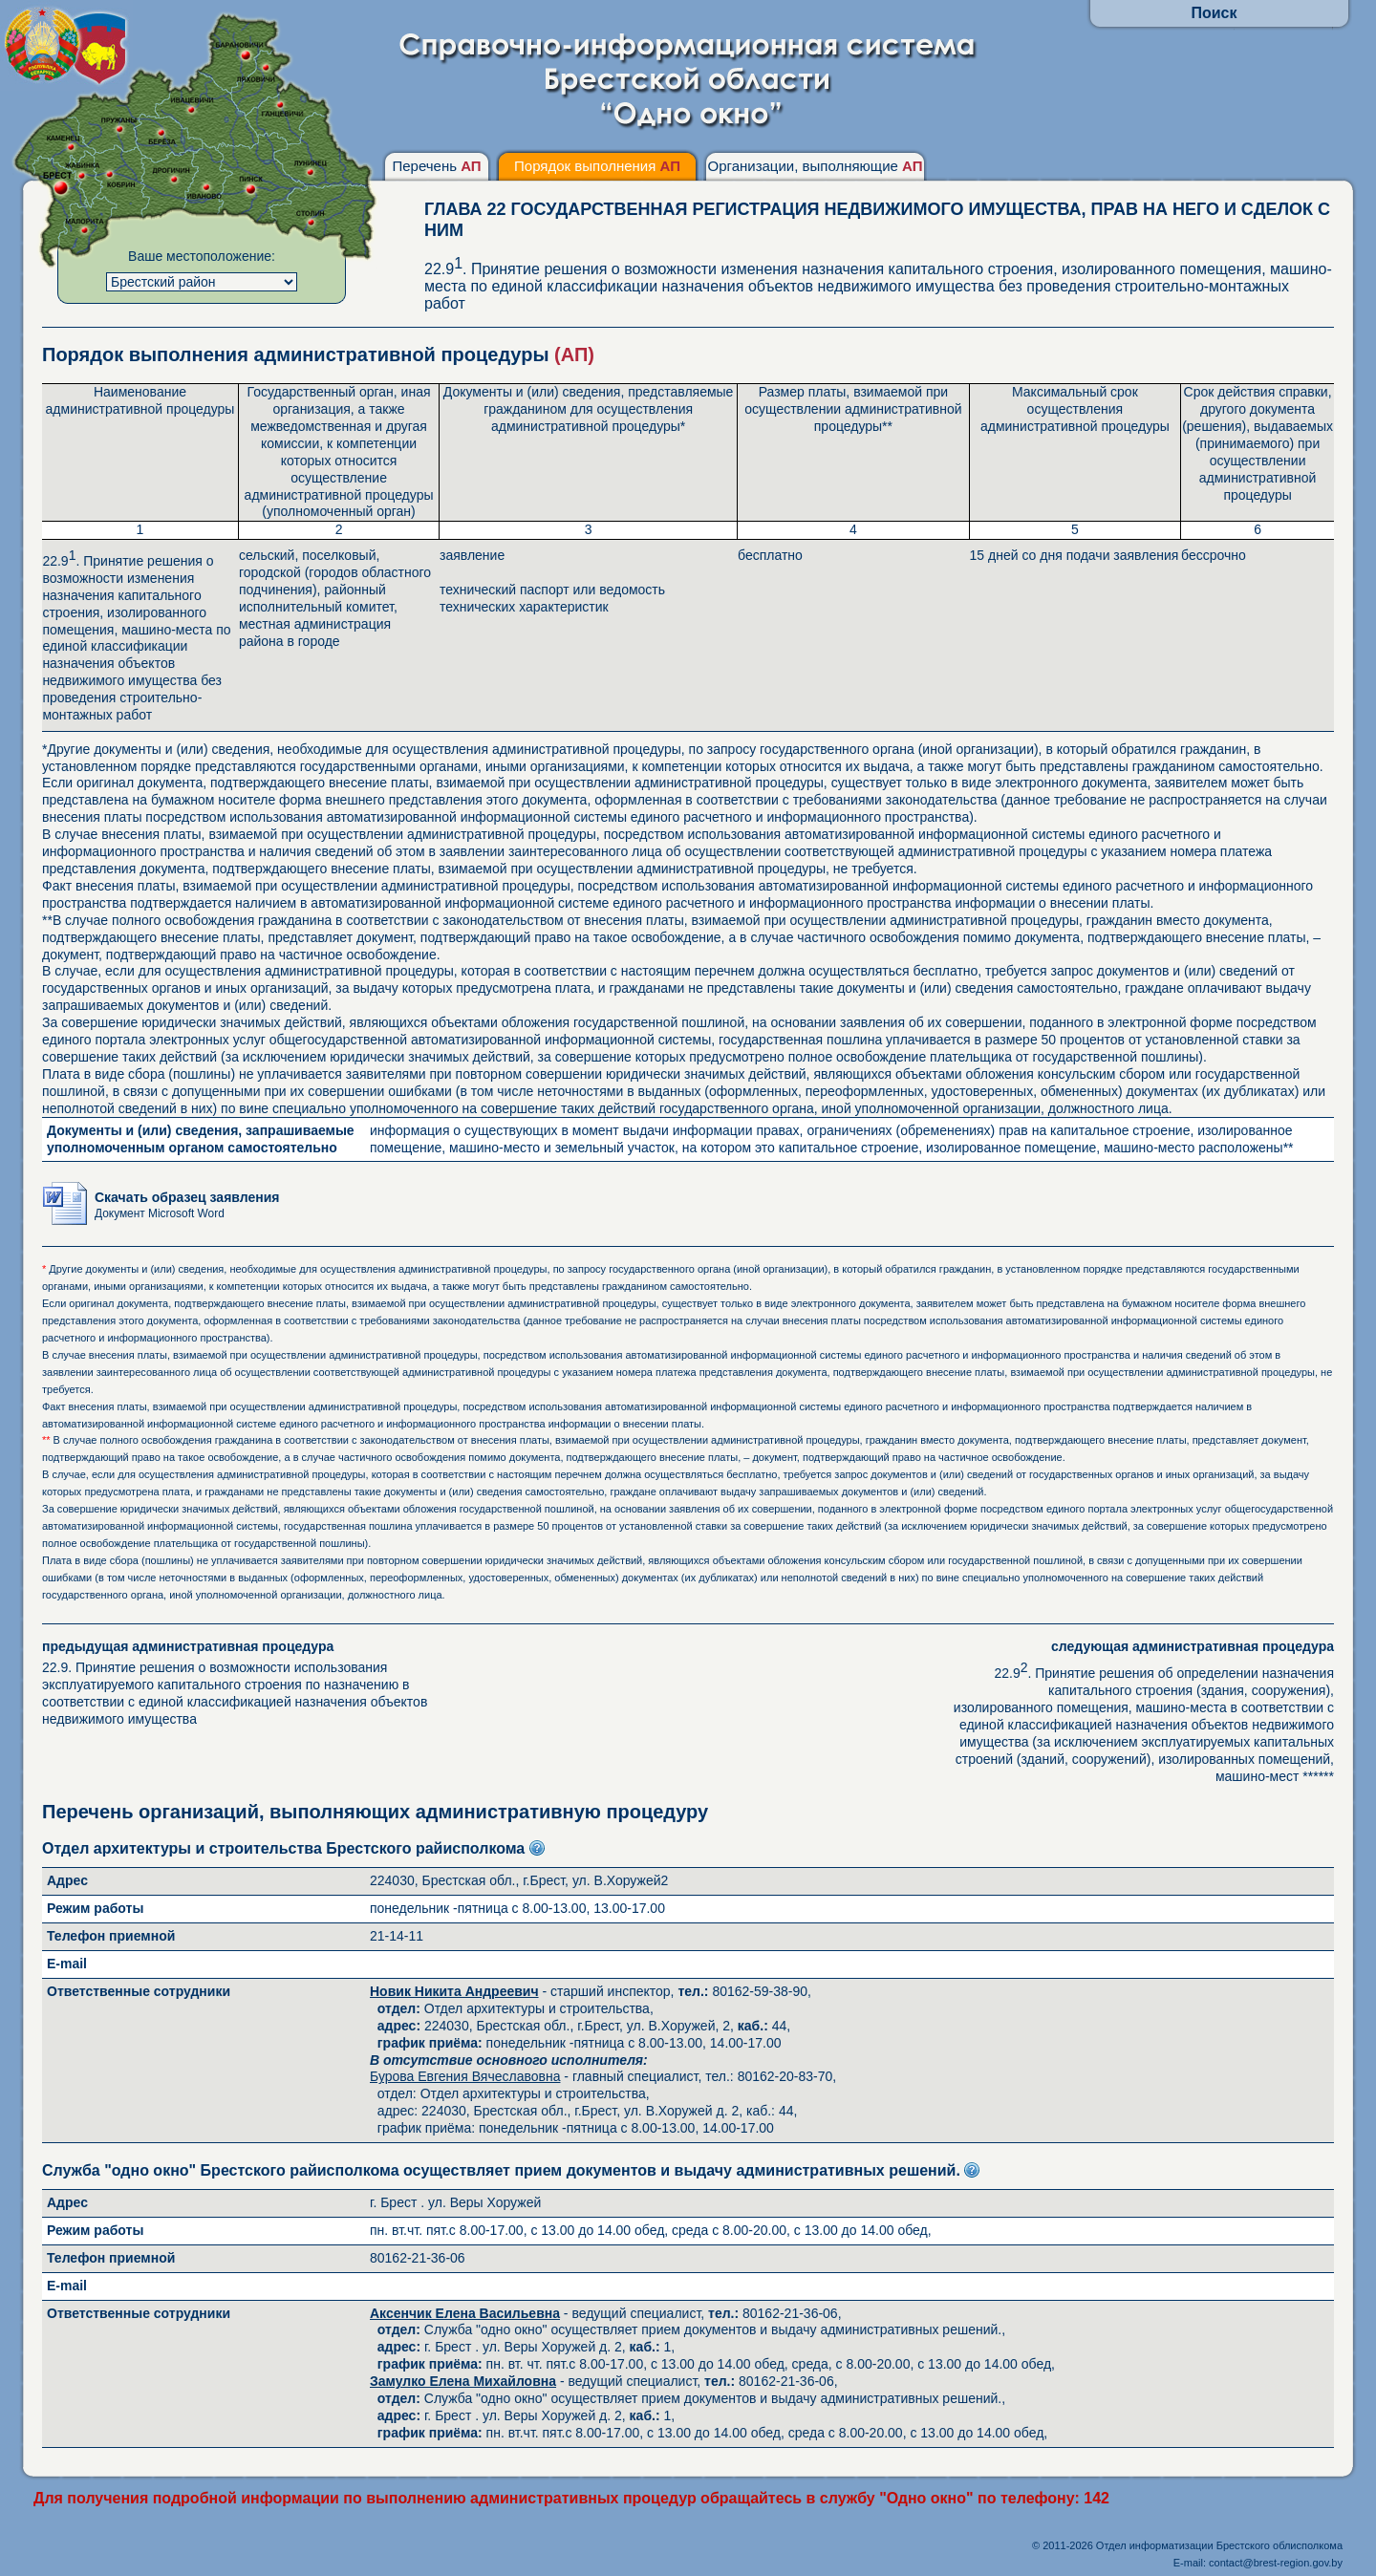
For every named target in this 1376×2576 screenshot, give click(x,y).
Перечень (436, 166)
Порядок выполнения (597, 166)
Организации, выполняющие (814, 166)
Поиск (1213, 13)
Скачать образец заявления (187, 1204)
